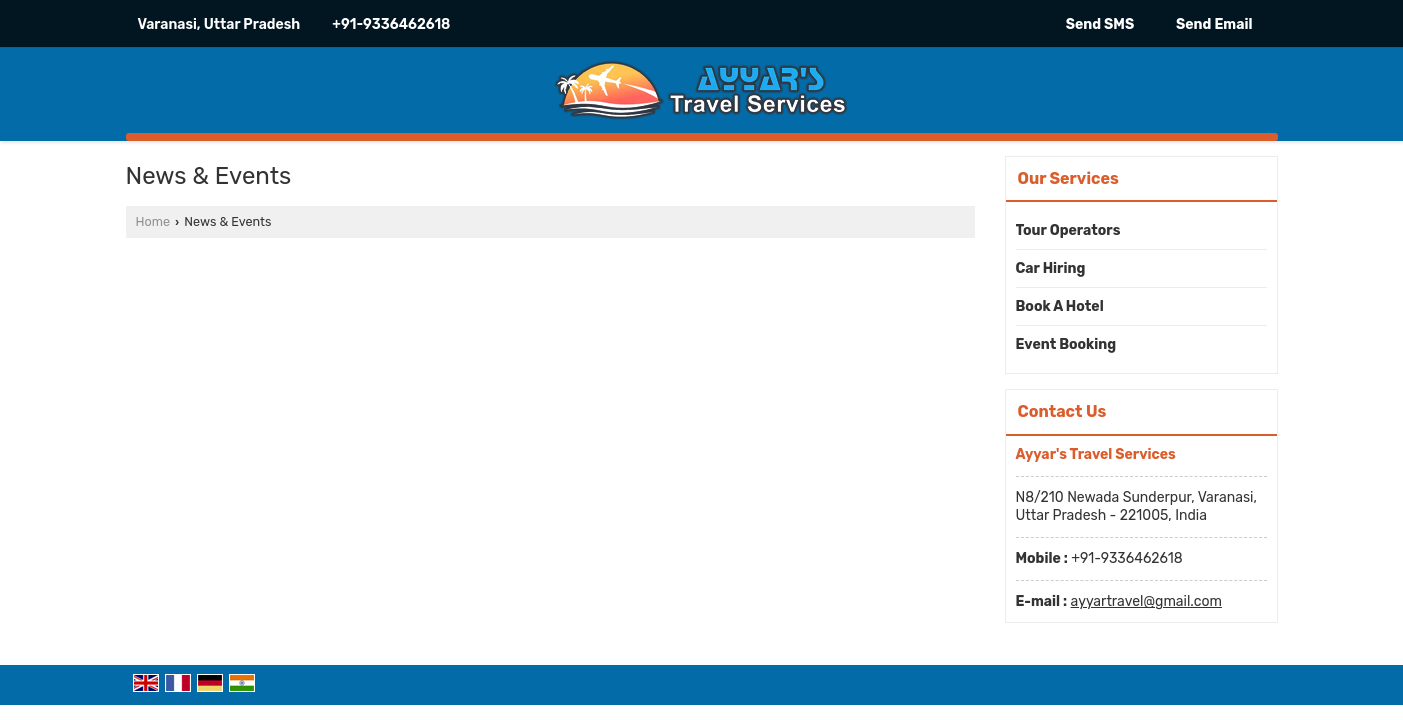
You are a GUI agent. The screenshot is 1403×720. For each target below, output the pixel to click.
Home (153, 221)
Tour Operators (1068, 230)
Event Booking (1066, 344)
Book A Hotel (1060, 306)
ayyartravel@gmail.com (1146, 601)
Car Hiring (1051, 268)
